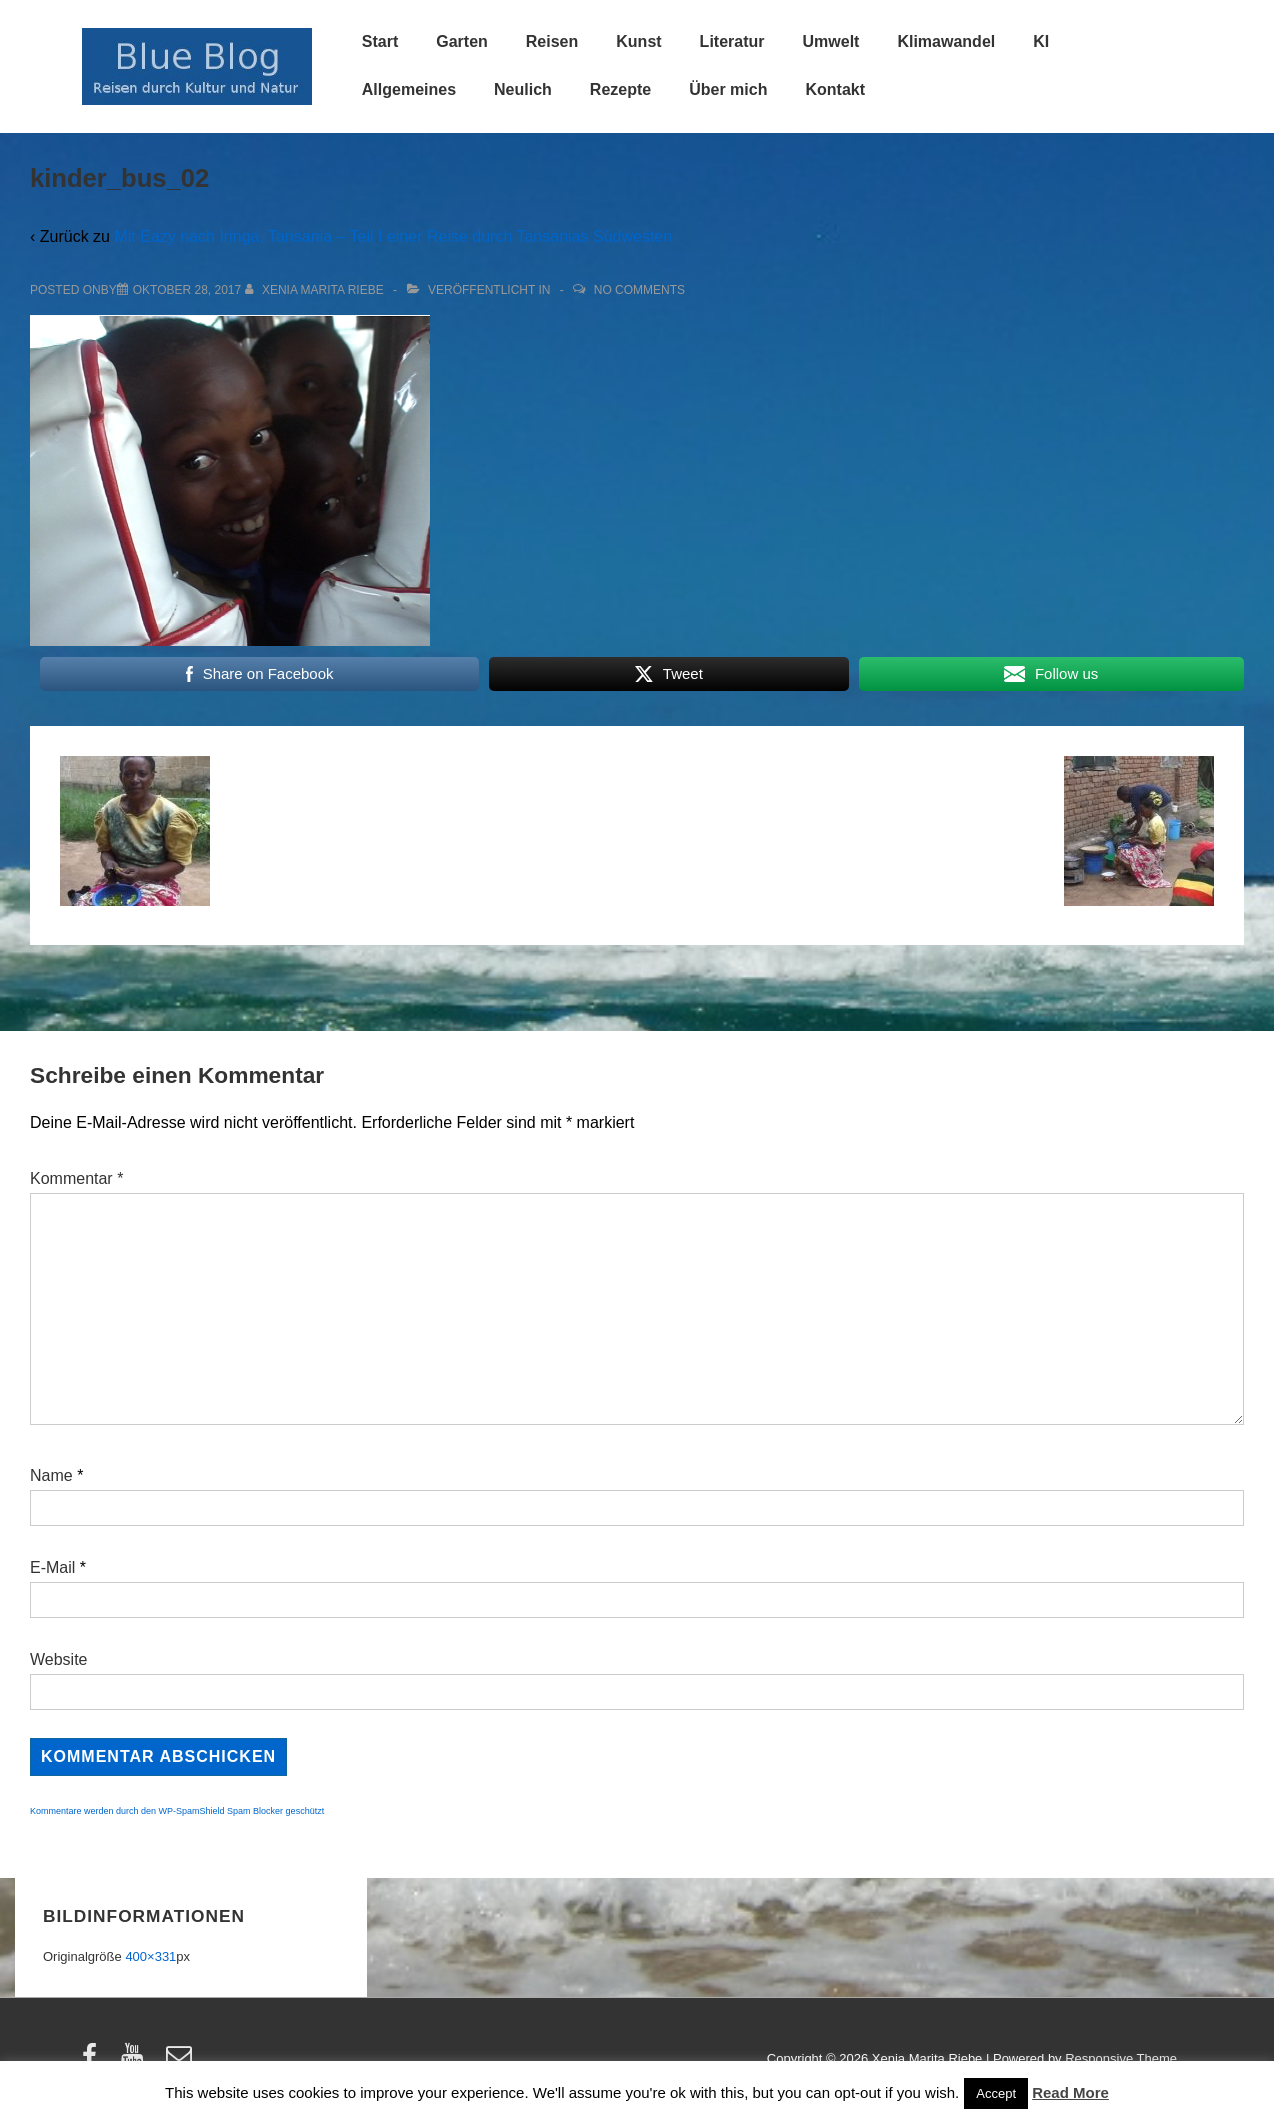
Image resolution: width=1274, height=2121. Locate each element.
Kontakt (835, 89)
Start (380, 41)
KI (1041, 41)
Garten (462, 41)
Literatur (732, 41)
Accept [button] (996, 2093)
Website (59, 1659)
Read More (1070, 2092)
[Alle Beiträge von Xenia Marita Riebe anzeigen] (316, 290)
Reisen (552, 41)
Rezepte (620, 89)
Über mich (728, 89)
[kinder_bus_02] (187, 290)
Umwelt (831, 41)
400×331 (150, 1956)
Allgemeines (409, 89)
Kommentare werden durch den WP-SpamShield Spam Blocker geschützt (177, 1811)
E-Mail (52, 1567)
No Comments (639, 290)
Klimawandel (946, 41)
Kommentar (76, 1178)
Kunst (638, 41)
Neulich (523, 89)
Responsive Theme (1121, 2058)
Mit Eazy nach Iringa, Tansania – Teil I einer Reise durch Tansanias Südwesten (393, 236)
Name (51, 1475)
